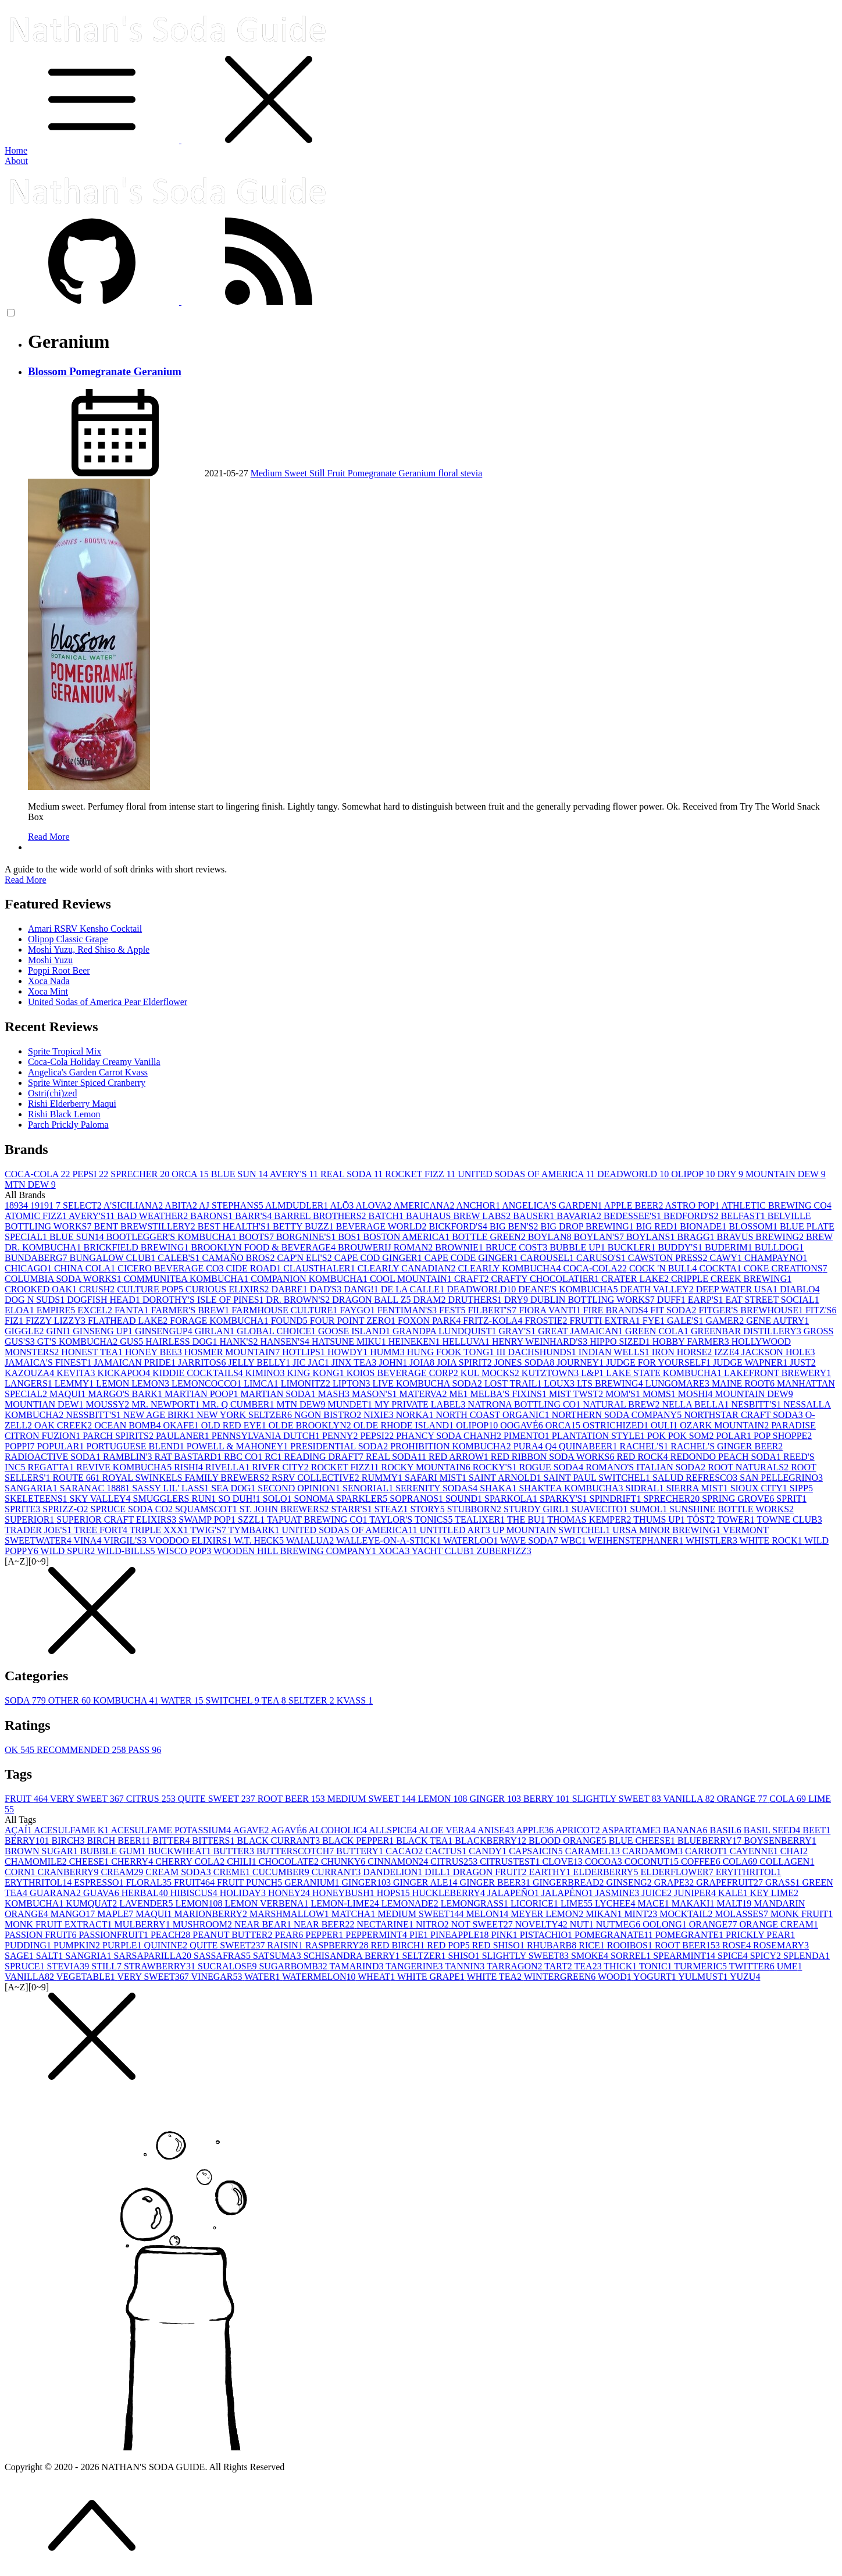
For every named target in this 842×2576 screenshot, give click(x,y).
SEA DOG (234, 1488)
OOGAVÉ (522, 1425)
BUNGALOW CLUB (114, 1258)
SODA (26, 1700)
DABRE (291, 1289)
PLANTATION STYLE (599, 1436)
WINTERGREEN (561, 1977)
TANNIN (466, 1966)
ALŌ (342, 1205)
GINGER (496, 1799)
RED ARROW (460, 1457)
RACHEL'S (644, 1446)
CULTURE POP (151, 1289)
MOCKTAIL (687, 1914)
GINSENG (630, 1882)
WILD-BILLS (127, 1551)
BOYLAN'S (599, 1237)
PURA (529, 1446)
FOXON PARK (430, 1321)
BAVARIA (580, 1216)
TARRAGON (515, 1966)
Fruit (337, 473)
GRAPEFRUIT (730, 1882)
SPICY (766, 1956)
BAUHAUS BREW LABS (459, 1216)
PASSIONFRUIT (114, 1935)
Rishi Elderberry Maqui (72, 1104)
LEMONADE (411, 1903)
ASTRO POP (693, 1205)
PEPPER (325, 1935)
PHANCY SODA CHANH (450, 1436)
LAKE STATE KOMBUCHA (665, 1373)
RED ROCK (643, 1457)
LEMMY (76, 1383)
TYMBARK (255, 1530)
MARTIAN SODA (279, 1394)
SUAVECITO (601, 1509)
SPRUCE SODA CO (133, 1509)
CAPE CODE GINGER (472, 1258)
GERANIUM (312, 1882)
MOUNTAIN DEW (785, 1174)
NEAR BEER (325, 1924)
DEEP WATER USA (738, 1289)
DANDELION (393, 1872)
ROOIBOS (631, 1945)
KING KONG (316, 1373)
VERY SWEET (88, 1799)
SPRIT (791, 1498)
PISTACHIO (547, 1935)
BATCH (387, 1216)
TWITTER (753, 1966)
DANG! (362, 1289)
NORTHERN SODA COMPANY (618, 1415)
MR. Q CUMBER (239, 1404)
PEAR (289, 1935)
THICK (621, 1966)
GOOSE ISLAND (355, 1331)
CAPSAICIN (537, 1851)
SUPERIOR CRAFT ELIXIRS (117, 1519)
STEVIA (69, 1966)
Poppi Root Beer (59, 970)
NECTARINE (386, 1924)
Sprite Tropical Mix (64, 1051)
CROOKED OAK (42, 1289)
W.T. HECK (260, 1540)
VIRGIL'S (126, 1540)
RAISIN (286, 1945)
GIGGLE (26, 1331)
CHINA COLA (85, 1268)
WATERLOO (471, 1540)
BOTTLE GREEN (490, 1237)
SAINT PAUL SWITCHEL (598, 1478)
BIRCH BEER (119, 1840)
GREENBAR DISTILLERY (747, 1331)
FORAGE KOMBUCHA (220, 1321)
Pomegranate (373, 473)
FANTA (133, 1310)
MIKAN (605, 1914)
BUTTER (234, 1851)
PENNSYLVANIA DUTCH (267, 1436)
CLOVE (563, 1861)
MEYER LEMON (548, 1914)
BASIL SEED (773, 1830)
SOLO (278, 1498)
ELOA (21, 1310)
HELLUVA (467, 1341)
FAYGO (358, 1310)
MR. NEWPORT (166, 1404)
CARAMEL (593, 1851)
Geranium (418, 473)
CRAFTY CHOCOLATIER (546, 1279)
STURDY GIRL (538, 1509)
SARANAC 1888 (96, 1488)
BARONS (212, 1216)
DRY (731, 1174)
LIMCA (262, 1383)
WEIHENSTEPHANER (637, 1540)
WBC (574, 1540)
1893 (17, 1205)
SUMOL (649, 1509)
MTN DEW (30, 1184)
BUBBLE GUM (114, 1851)
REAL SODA (352, 1174)
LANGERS (30, 1383)
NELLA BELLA (696, 1404)
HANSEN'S (286, 1341)
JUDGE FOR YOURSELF (659, 1362)
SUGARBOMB (294, 1966)
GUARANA (56, 1893)
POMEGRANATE (615, 1935)
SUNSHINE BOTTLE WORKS (731, 1509)
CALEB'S (180, 1258)
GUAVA (102, 1893)
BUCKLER (633, 1247)
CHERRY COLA (191, 1861)
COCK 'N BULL (664, 1268)
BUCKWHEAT (180, 1851)
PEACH (171, 1935)
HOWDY (348, 1352)
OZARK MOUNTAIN (725, 1425)
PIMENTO (528, 1436)
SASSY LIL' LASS (171, 1488)
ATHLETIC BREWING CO (776, 1205)
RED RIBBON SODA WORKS (554, 1457)
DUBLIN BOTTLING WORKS (593, 1300)
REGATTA (52, 1467)
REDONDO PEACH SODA (726, 1457)
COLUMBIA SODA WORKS (64, 1279)
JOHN (394, 1362)
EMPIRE (57, 1310)
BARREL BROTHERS (321, 1216)
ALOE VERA (448, 1830)
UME (789, 1966)
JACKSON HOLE (778, 1352)
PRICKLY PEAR (760, 1935)
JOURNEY (581, 1362)
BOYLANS (651, 1237)
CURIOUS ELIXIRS (228, 1289)
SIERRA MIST (698, 1488)
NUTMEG (619, 1924)
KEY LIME (774, 1893)
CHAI (794, 1851)
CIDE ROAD (254, 1268)
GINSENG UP (104, 1331)
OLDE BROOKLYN (311, 1425)
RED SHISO (499, 1945)
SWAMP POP (208, 1519)
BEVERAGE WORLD (382, 1226)
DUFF (672, 1300)
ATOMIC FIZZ (37, 1216)
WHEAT (377, 1977)
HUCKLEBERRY (449, 1893)
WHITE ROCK (772, 1540)
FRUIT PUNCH (250, 1882)
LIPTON (353, 1383)
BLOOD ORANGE (569, 1840)
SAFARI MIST (437, 1478)
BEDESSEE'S (633, 1216)
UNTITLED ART (455, 1530)
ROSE (737, 1945)
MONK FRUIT (801, 1914)
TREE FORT (102, 1530)
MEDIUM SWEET (372, 1799)
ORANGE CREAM (778, 1924)
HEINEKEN (415, 1341)
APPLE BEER (634, 1205)
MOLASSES (742, 1914)
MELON (488, 1914)
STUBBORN (475, 1509)
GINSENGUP (165, 1331)
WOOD (615, 1977)
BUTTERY (361, 1851)
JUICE (657, 1893)
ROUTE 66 (77, 1478)
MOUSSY (109, 1404)
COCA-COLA (38, 1174)
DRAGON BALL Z (372, 1300)
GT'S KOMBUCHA (78, 1341)
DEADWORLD (634, 1174)
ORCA (191, 1174)
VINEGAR (218, 1977)
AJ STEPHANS (232, 1205)
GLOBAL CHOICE (277, 1331)
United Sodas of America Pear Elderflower (107, 1002)
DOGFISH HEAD (104, 1300)
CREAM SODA (179, 1872)
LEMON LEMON (134, 1383)
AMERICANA (425, 1205)
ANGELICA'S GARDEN (553, 1205)
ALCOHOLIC (339, 1830)
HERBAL (146, 1893)
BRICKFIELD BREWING (137, 1247)
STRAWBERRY (161, 1966)
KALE (734, 1893)
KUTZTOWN (551, 1373)
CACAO (405, 1851)
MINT (641, 1914)
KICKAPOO (125, 1373)
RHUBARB (553, 1945)
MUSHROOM (203, 1924)
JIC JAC (311, 1362)
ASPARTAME (632, 1830)
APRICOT (578, 1830)
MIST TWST (577, 1394)
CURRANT (337, 1872)
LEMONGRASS (476, 1903)
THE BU (527, 1519)
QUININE (167, 1945)
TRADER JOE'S (39, 1530)
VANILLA (690, 1799)
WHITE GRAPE (432, 1977)
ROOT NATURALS (749, 1467)
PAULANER (184, 1436)
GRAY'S (518, 1331)
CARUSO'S (602, 1258)
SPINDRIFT (616, 1498)
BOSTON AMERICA (407, 1237)
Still (318, 473)
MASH (335, 1394)
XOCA (395, 1551)
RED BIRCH (398, 1945)
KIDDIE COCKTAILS (198, 1373)
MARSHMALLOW (290, 1914)
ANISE (496, 1830)
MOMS (660, 1394)
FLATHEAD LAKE (129, 1321)
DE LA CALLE (414, 1289)
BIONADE (704, 1226)
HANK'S (239, 1341)
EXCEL (96, 1310)
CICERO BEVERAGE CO (171, 1268)
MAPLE (116, 1914)
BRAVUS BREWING (761, 1237)
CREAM (123, 1872)
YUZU (745, 1977)
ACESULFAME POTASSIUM (171, 1830)
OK (21, 1750)
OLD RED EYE (235, 1425)
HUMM (388, 1352)
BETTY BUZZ (304, 1226)
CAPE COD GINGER (379, 1258)
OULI (665, 1425)
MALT (735, 1903)
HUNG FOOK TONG (452, 1352)
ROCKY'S (496, 1467)
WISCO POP (185, 1551)
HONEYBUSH (344, 1893)
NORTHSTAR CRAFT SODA (744, 1415)
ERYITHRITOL (749, 1872)
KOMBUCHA (126, 1700)
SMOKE (591, 1956)
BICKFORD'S (459, 1226)
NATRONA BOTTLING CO (525, 1404)
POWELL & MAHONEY (239, 1446)
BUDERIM (730, 1247)
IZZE (727, 1352)
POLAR (735, 1436)
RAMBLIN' (129, 1457)
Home (16, 150)
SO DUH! (240, 1498)
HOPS (394, 1893)
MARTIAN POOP (203, 1394)
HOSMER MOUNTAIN (233, 1352)
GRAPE (675, 1882)
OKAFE (182, 1425)
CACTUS (447, 1851)
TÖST (702, 1519)
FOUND (290, 1321)
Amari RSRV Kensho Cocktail (85, 929)
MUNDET (351, 1404)
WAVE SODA (530, 1540)
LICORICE (536, 1903)
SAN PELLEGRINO (781, 1478)
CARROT (707, 1851)
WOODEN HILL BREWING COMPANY (296, 1551)
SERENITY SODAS (437, 1488)
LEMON (444, 1799)
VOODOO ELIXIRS (191, 1540)
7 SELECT (80, 1205)
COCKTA (722, 1268)
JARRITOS (203, 1362)
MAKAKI (694, 1903)
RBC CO (244, 1457)
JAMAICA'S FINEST (49, 1362)
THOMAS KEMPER (590, 1519)
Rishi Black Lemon (64, 1114)
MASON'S (375, 1394)
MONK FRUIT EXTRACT (60, 1924)
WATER (182, 1700)
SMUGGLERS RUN (176, 1498)
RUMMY (383, 1478)
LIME (578, 1903)
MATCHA (354, 1914)
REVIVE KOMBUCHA (125, 1467)
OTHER (70, 1700)
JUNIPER (696, 1893)
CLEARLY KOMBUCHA (510, 1268)
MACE (654, 1903)
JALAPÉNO (568, 1893)
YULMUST (704, 1977)
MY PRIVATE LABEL (421, 1404)
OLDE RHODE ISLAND (405, 1425)
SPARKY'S (564, 1498)
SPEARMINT (685, 1956)
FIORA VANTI (551, 1310)
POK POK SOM (681, 1436)
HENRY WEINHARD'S (541, 1341)
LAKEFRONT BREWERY (777, 1373)
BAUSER (534, 1216)
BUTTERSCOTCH (296, 1851)
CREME (232, 1872)
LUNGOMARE (678, 1383)
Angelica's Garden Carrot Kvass (88, 1072)
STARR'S (352, 1509)
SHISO (464, 1956)
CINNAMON (399, 1861)
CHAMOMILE (37, 1861)
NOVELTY (542, 1924)
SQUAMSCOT (207, 1509)
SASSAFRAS (223, 1956)
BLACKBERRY (492, 1840)
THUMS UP (660, 1519)
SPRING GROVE (739, 1498)
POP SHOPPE (783, 1436)
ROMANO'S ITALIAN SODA (647, 1467)
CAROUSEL (548, 1258)
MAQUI (68, 1394)
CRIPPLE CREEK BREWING (731, 1279)
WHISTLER (713, 1540)
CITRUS (152, 1799)
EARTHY (551, 1872)
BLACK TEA (425, 1840)
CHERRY (133, 1861)
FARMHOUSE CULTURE (285, 1310)
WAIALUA (311, 1540)
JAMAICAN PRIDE (136, 1362)
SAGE (20, 1956)
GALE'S (686, 1321)
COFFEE (702, 1861)
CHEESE (90, 1861)
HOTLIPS (304, 1352)
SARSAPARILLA (153, 1956)
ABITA (182, 1205)
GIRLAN (216, 1331)
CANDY (489, 1851)
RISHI (189, 1467)
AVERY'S (295, 1174)
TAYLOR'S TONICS (412, 1519)
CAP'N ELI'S (305, 1258)
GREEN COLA (658, 1331)
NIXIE (379, 1415)
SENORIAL (368, 1488)
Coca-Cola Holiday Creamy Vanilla (94, 1062)
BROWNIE (460, 1247)
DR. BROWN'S (299, 1300)
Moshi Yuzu (50, 960)
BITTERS (214, 1840)
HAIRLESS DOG (182, 1341)
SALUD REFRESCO (696, 1478)
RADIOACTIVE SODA (54, 1457)
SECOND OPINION (300, 1488)
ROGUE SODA (552, 1467)
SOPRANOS (417, 1498)
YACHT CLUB (444, 1551)
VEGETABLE (86, 1977)
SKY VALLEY (101, 1498)
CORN (21, 1872)
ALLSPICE (394, 1830)
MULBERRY (144, 1924)
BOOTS (257, 1237)
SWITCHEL (234, 1700)
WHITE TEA (495, 1977)
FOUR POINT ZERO (354, 1321)
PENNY (341, 1436)
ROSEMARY (781, 1945)
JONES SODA (525, 1362)
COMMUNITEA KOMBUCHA (187, 1279)
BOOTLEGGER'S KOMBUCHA (172, 1237)
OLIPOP (694, 1174)
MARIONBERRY (211, 1914)
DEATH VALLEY (658, 1289)
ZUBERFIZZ (504, 1551)
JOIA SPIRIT (465, 1362)
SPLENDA (806, 1956)
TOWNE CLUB (789, 1519)
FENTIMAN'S (408, 1310)
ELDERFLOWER (677, 1872)
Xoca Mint (48, 991)
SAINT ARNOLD (506, 1478)
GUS (132, 1341)
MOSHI (696, 1394)
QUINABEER (589, 1446)
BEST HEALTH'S (235, 1226)
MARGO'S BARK (126, 1394)
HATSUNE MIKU (350, 1341)
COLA (788, 1799)
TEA (275, 1700)
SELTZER (312, 1700)
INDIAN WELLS (615, 1352)
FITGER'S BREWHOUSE (752, 1310)
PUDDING (29, 1945)
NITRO (433, 1924)
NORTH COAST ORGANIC (494, 1415)
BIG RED (658, 1226)
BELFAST (743, 1216)
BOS (350, 1237)
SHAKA (499, 1488)
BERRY (547, 1799)
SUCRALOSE (228, 1966)
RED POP (449, 1945)
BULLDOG (779, 1247)
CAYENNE (755, 1851)
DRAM (430, 1300)
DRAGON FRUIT (491, 1872)
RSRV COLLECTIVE (317, 1478)
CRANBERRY (69, 1872)
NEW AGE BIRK (160, 1415)
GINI (60, 1331)
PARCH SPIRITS (119, 1436)
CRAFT (472, 1279)
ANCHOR (479, 1205)
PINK (505, 1935)
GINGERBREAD (569, 1882)
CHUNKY (344, 1861)
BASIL (726, 1830)
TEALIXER (481, 1519)
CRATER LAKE (636, 1279)
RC (274, 1457)
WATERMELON (320, 1977)
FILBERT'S (493, 1310)
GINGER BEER (496, 1882)
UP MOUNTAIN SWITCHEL (553, 1530)
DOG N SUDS (36, 1300)
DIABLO (799, 1289)
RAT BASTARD (189, 1457)
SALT (51, 1956)
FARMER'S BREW (191, 1310)
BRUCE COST (518, 1247)
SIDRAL (646, 1488)
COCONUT (653, 1861)
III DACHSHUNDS (537, 1352)
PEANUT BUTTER (233, 1935)
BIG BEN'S (515, 1226)
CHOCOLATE (290, 1861)
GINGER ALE (426, 1882)
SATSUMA (278, 1956)
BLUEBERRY (710, 1840)
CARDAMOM (653, 1851)
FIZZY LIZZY (57, 1321)
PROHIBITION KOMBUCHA (451, 1446)
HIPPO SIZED (621, 1341)
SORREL (632, 1956)
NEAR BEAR (264, 1924)
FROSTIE (547, 1321)
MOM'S (624, 1394)
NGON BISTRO (328, 1415)
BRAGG (696, 1237)
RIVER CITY (281, 1467)
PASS (144, 1750)
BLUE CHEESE (643, 1840)
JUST (802, 1362)
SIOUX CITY (760, 1488)
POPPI (21, 1446)
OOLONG (666, 1924)
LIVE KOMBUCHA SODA (428, 1383)
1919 (43, 1205)
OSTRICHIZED (617, 1425)
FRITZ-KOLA (494, 1321)
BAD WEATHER (153, 1216)
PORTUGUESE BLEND (136, 1446)
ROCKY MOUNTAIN (427, 1467)
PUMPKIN (77, 1945)
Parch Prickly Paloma (68, 1125)
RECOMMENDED (82, 1750)
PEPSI (91, 1174)
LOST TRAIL (514, 1383)
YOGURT (655, 1977)
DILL (438, 1872)
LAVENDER (147, 1903)
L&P (593, 1373)
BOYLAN (551, 1237)
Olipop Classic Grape (68, 939)
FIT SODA (674, 1310)
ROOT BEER (292, 1799)
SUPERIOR (30, 1519)
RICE (592, 1945)
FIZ (15, 1321)
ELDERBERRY (606, 1872)
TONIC (656, 1966)
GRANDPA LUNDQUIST (446, 1331)
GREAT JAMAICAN (581, 1331)
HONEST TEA (93, 1352)
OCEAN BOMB (128, 1425)
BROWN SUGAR (42, 1851)
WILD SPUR (69, 1551)
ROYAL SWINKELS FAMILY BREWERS (187, 1478)
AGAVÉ (290, 1830)
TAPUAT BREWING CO (318, 1519)
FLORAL (150, 1882)
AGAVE (251, 1830)
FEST (453, 1310)
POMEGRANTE (690, 1935)
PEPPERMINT (377, 1935)
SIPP (801, 1488)
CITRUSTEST (511, 1861)
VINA (88, 1540)
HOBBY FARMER (692, 1341)
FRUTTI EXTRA (605, 1321)
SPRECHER (141, 1174)
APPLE (535, 1830)
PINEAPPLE (460, 1935)
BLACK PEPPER (359, 1840)
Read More (49, 837)
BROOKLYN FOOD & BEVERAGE (264, 1247)
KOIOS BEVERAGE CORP (404, 1373)
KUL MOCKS (491, 1373)
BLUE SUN (240, 1174)
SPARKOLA (512, 1498)
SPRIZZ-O (66, 1509)
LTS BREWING (611, 1383)
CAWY (726, 1258)
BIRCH (69, 1840)
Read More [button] (26, 880)
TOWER (737, 1519)
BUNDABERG (37, 1258)
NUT (583, 1924)
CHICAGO (29, 1268)
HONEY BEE (154, 1352)
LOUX (560, 1383)
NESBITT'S (758, 1404)
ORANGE (743, 1799)
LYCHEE (616, 1903)
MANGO (74, 1914)
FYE (655, 1321)
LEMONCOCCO (208, 1383)
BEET (816, 1830)
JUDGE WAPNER (751, 1362)
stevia (471, 473)
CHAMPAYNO (775, 1258)
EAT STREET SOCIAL (772, 1300)
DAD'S (327, 1289)
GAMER (725, 1321)
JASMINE (618, 1893)
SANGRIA (89, 1956)
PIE (419, 1935)
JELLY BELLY (260, 1362)
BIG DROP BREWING (588, 1226)
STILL (107, 1966)
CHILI (243, 1861)
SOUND (464, 1498)
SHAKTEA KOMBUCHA (572, 1488)
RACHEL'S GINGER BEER (726, 1446)
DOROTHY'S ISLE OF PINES (204, 1300)
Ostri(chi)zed (52, 1093)
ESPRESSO (100, 1882)
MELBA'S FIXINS (509, 1394)
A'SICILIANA (134, 1205)
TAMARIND (358, 1966)
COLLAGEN (786, 1861)
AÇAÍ (19, 1830)
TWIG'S (209, 1530)
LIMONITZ (307, 1383)
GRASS (783, 1882)
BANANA (686, 1830)
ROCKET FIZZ (421, 1174)
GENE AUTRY (777, 1321)
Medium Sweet (280, 473)
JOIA (423, 1362)
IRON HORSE (683, 1352)
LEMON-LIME (346, 1903)
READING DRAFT (325, 1457)
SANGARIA (32, 1488)
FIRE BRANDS (617, 1310)
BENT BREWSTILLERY (145, 1226)
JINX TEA (355, 1362)
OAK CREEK (64, 1425)
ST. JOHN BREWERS (285, 1509)
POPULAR (62, 1446)
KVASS (355, 1700)
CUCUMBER (282, 1872)
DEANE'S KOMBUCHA (569, 1289)
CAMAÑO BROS (239, 1258)
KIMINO (266, 1373)
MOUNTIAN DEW (45, 1404)
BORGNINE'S (307, 1237)
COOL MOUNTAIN (412, 1279)
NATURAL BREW (622, 1404)
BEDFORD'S (691, 1216)
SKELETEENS (37, 1498)
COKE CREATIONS (785, 1268)
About (16, 161)
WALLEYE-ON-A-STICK (389, 1540)
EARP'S (707, 1300)
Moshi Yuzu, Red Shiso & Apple (88, 949)
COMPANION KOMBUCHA (310, 1279)
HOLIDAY (244, 1893)
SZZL (252, 1519)
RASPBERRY (337, 1945)
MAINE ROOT (744, 1383)
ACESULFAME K (72, 1830)
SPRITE (23, 1509)
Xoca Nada (49, 981)
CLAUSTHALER (320, 1268)
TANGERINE (415, 1966)
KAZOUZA (30, 1373)
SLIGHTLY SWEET (617, 1799)
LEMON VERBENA (267, 1903)
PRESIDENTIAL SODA (340, 1446)
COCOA (605, 1861)
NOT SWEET (483, 1924)
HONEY (290, 1893)
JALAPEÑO (514, 1893)
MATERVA (424, 1394)
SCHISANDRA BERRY (353, 1956)
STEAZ (392, 1509)
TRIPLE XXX (160, 1530)
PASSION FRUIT (42, 1935)
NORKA (416, 1415)
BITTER (172, 1840)
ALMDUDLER (297, 1205)
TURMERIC (701, 1966)
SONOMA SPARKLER (342, 1498)
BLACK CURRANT (279, 1840)
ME (459, 1394)
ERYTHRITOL (39, 1882)
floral (449, 473)
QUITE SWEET (218, 1799)
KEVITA (76, 1373)
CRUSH (98, 1289)
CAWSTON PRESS (669, 1258)
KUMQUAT (92, 1903)
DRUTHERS (476, 1300)
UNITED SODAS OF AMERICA (527, 1174)
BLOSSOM (754, 1226)
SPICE (734, 1956)
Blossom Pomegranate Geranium (104, 371)
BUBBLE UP (579, 1247)
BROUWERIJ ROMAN (386, 1247)
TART (559, 1966)
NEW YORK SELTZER (245, 1415)
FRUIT (27, 1799)
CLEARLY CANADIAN (408, 1268)
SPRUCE (26, 1966)
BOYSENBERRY (780, 1840)
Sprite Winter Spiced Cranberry (86, 1083)
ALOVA (374, 1205)
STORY (428, 1509)
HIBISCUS (195, 1893)
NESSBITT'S (94, 1415)
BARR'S (254, 1216)
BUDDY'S (681, 1247)
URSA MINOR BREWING (667, 1530)
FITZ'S (821, 1310)
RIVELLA (228, 1467)
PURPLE (123, 1945)
